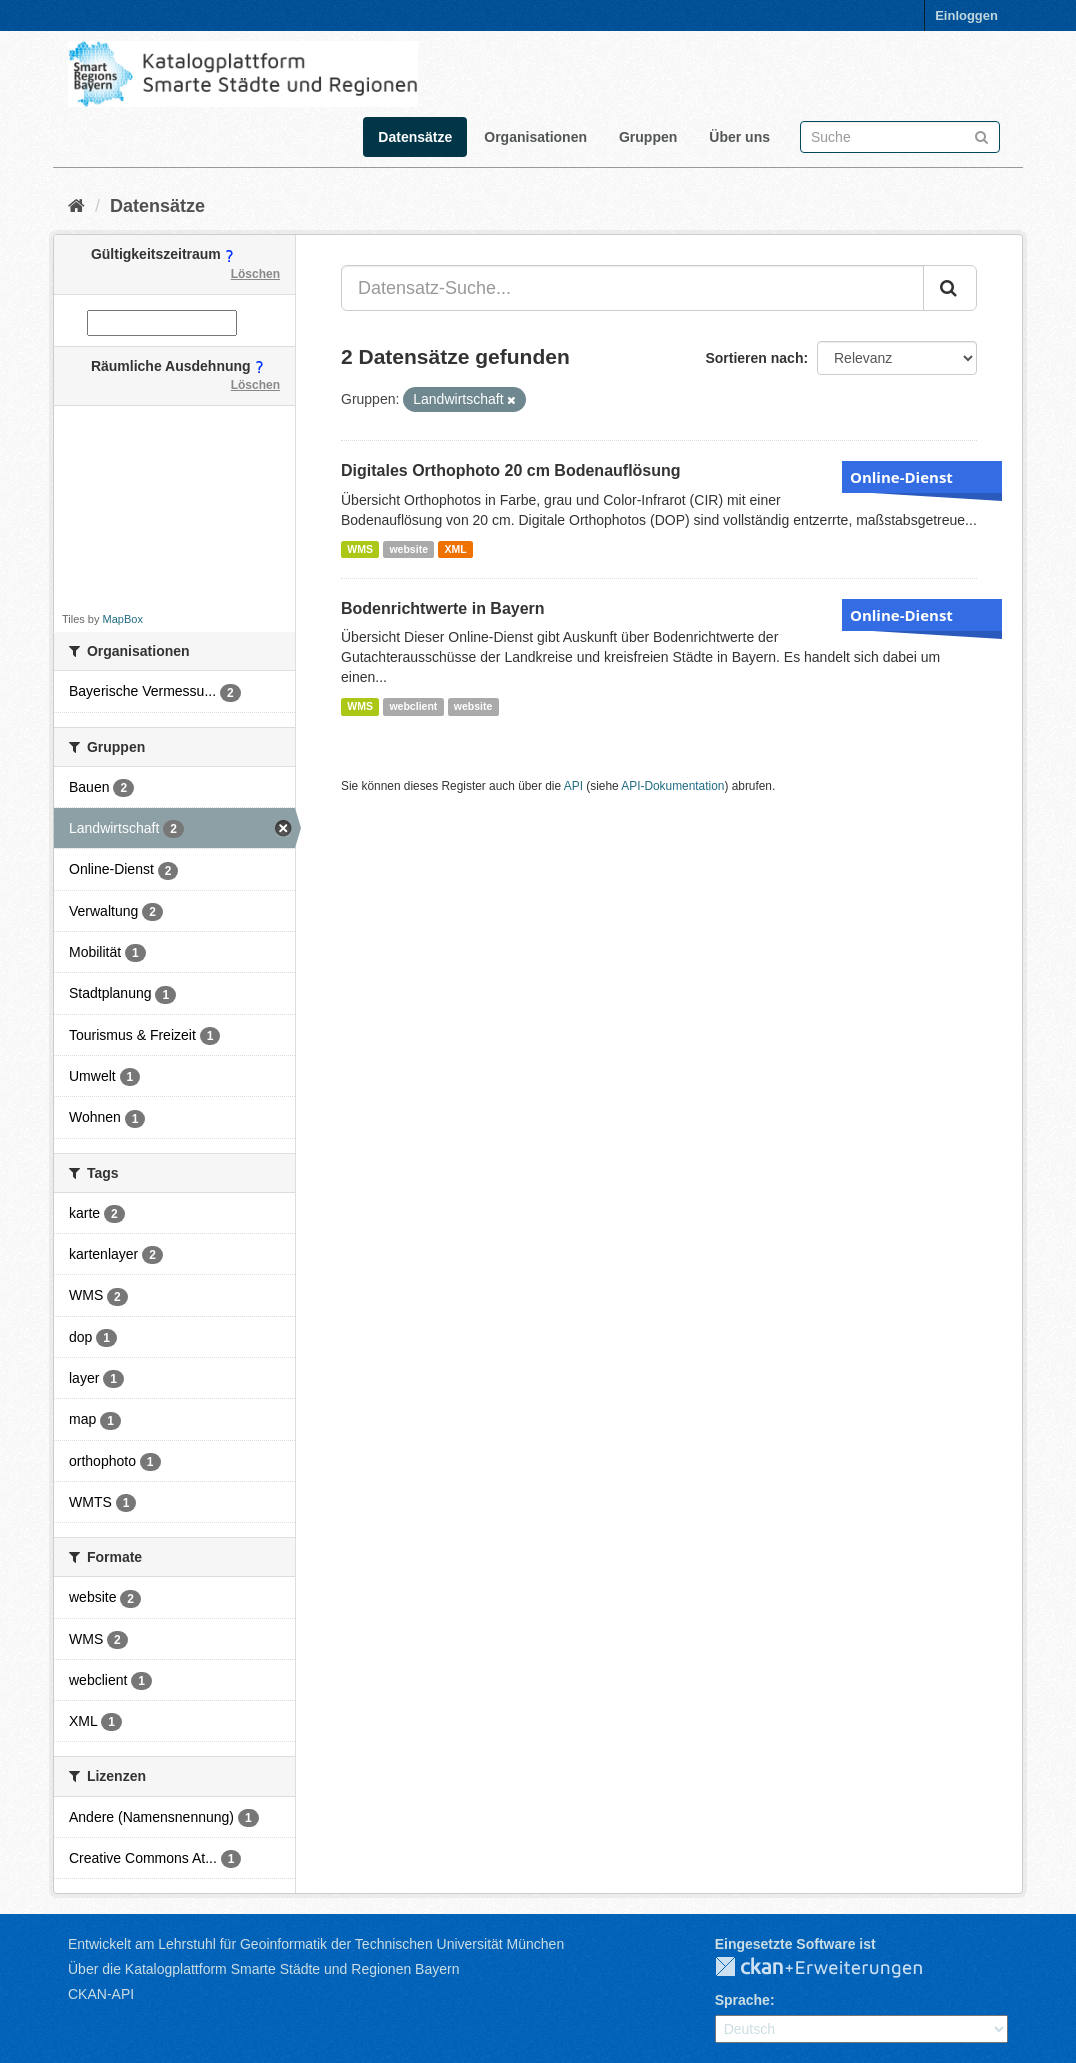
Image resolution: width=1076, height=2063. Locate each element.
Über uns (739, 137)
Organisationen (535, 137)
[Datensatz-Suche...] (632, 288)
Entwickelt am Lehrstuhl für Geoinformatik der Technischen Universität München (316, 1944)
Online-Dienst (901, 477)
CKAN (835, 1968)
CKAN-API (101, 1994)
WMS (360, 549)
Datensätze (415, 137)
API (573, 786)
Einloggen (966, 15)
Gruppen (648, 137)
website (408, 549)
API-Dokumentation (672, 786)
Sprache (742, 2000)
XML (455, 549)
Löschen (255, 274)
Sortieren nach (754, 358)
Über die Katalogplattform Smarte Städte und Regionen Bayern (263, 1969)
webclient (413, 706)
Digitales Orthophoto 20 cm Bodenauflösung (511, 470)
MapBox (123, 619)
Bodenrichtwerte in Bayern (443, 608)
